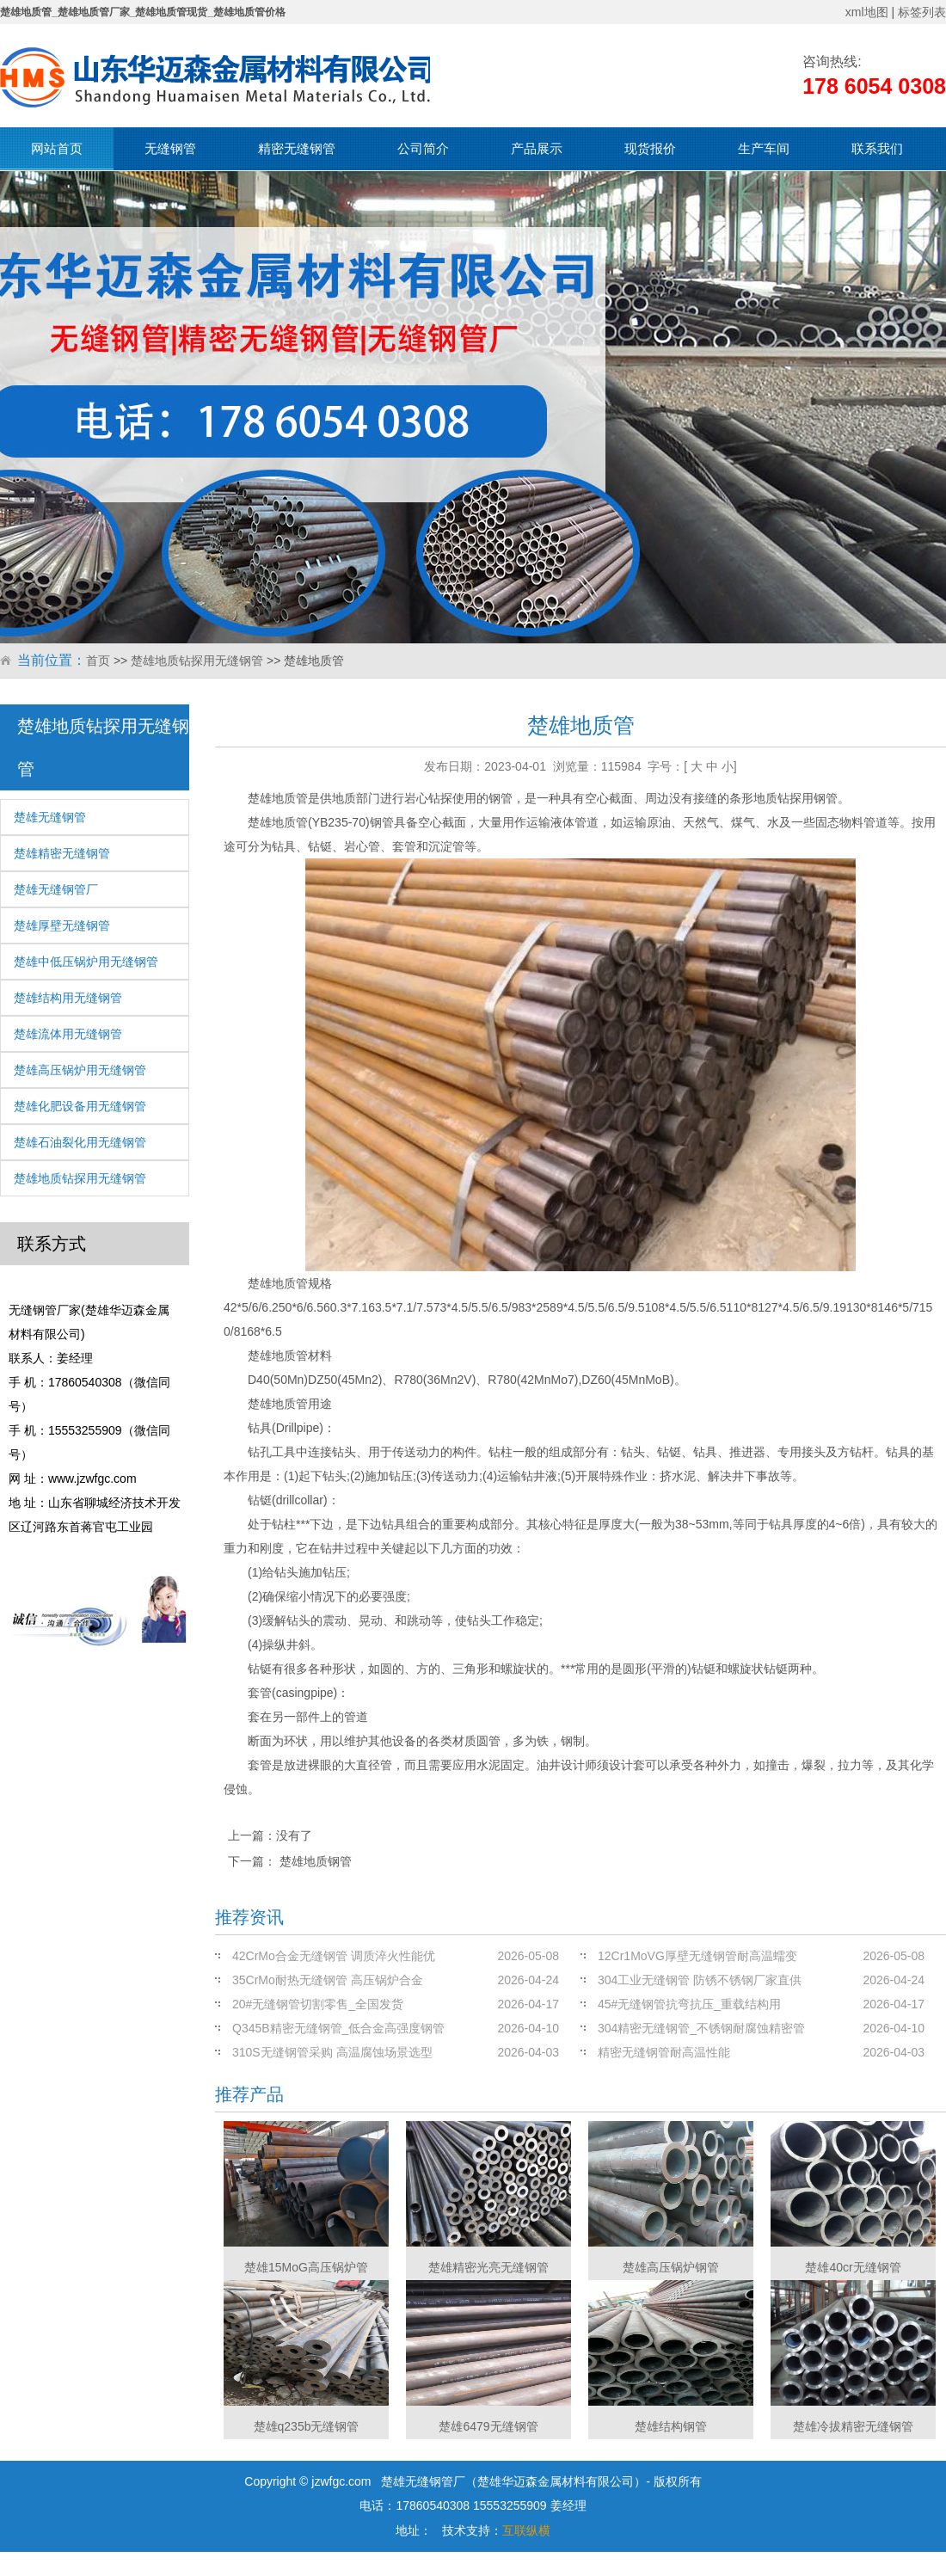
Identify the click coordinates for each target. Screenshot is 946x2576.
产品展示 (536, 148)
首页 (98, 660)
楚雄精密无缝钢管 (62, 853)
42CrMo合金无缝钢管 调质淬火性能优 (333, 1956)
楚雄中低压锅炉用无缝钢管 (86, 961)
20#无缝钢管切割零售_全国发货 (317, 2004)
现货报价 (650, 148)
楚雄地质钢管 (316, 1861)
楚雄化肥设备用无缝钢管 (80, 1106)
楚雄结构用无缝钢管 (68, 998)
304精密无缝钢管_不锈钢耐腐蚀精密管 (701, 2028)
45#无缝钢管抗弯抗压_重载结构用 (689, 2004)
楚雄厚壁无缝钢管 (62, 925)
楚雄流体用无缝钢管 (68, 1034)
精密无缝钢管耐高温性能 (664, 2052)
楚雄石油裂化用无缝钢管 (80, 1142)
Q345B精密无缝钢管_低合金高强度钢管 (338, 2028)
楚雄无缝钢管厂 (56, 889)
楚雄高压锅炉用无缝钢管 (80, 1070)
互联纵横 (526, 2530)
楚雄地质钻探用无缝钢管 (197, 660)
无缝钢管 (170, 148)
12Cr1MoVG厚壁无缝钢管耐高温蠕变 (697, 1956)
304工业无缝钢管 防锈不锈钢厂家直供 (700, 1980)
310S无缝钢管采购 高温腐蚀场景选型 (332, 2052)
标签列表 (922, 12)
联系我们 (877, 148)
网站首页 (57, 148)
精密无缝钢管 (296, 148)
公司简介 (423, 148)
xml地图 (866, 12)
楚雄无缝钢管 (50, 817)
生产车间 (763, 148)
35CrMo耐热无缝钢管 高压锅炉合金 (327, 1980)
